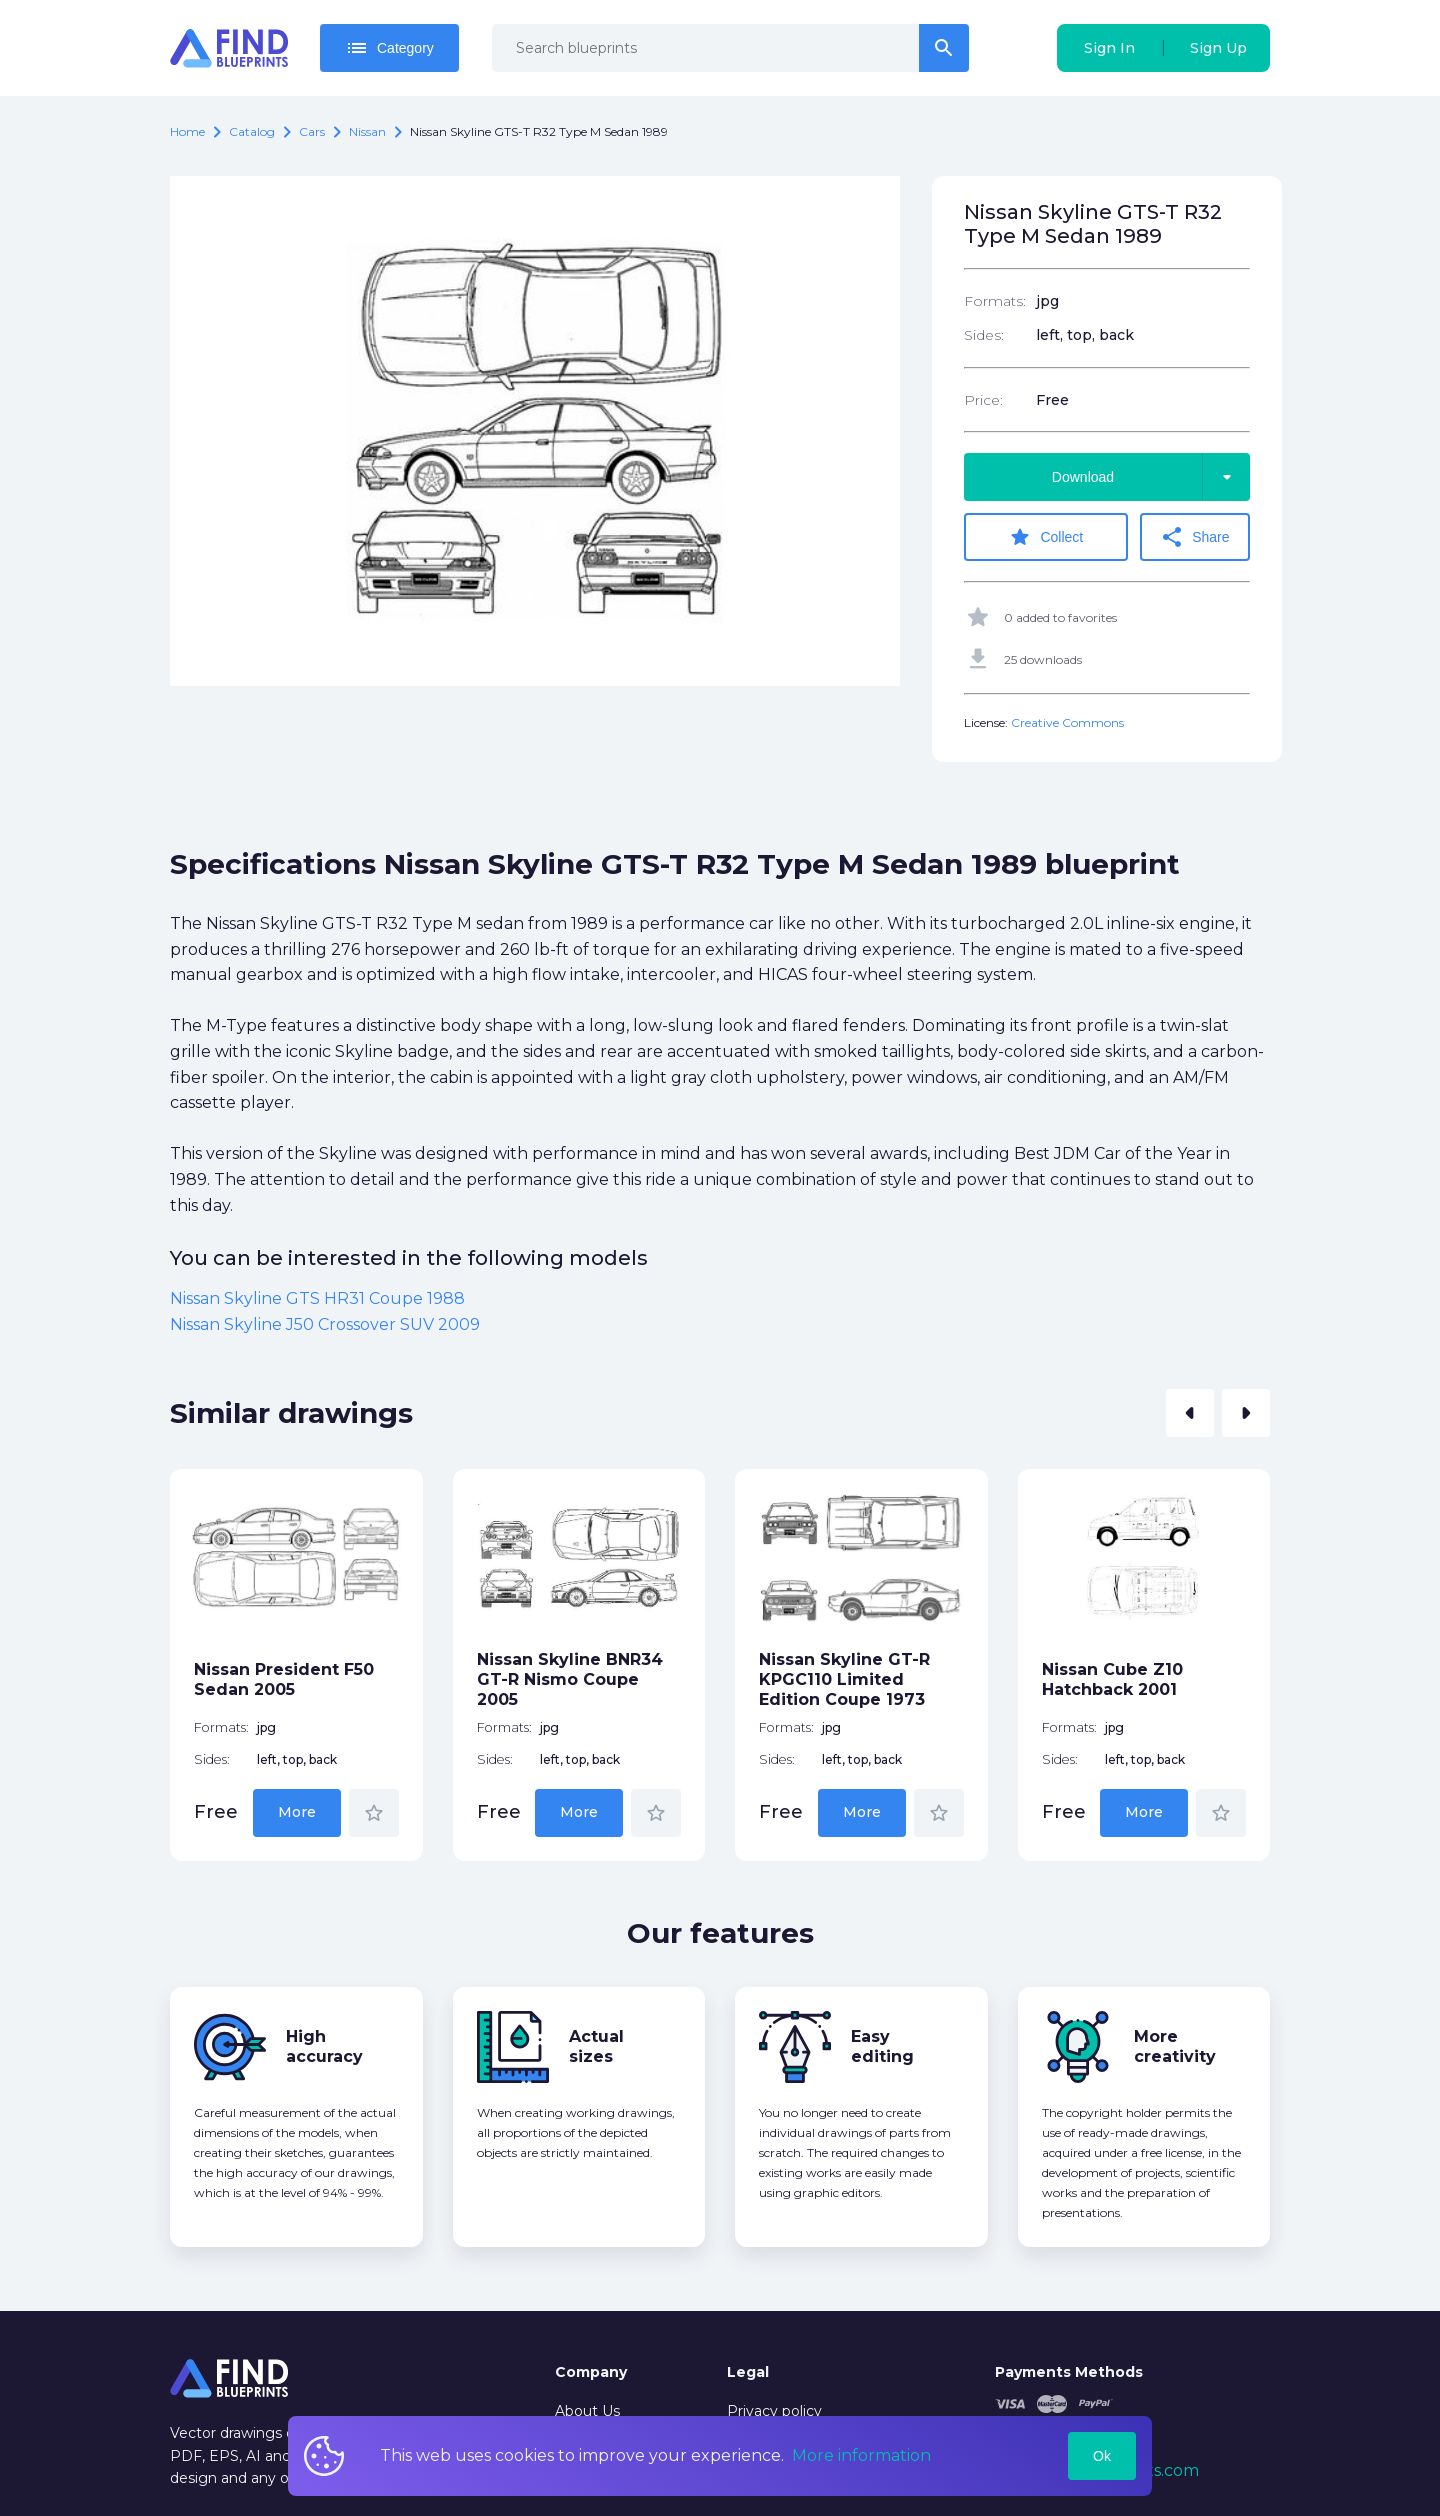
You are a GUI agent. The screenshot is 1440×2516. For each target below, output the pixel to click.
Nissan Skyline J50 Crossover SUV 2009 (325, 1324)
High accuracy (324, 2046)
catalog (252, 131)
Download (1151, 477)
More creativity (1175, 2046)
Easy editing (882, 2046)
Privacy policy (774, 2411)
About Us (587, 2411)
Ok (1102, 2456)
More (297, 1812)
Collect (1045, 537)
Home (187, 131)
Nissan (367, 131)
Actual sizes (596, 2046)
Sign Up (1218, 48)
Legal (748, 2372)
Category (389, 48)
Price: (983, 400)
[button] (1190, 1413)
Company (591, 2372)
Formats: (995, 301)
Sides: (984, 335)
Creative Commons (1067, 722)
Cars (312, 131)
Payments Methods (1069, 2372)
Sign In (1109, 48)
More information (861, 2455)
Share (1194, 537)
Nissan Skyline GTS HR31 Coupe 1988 (317, 1298)
